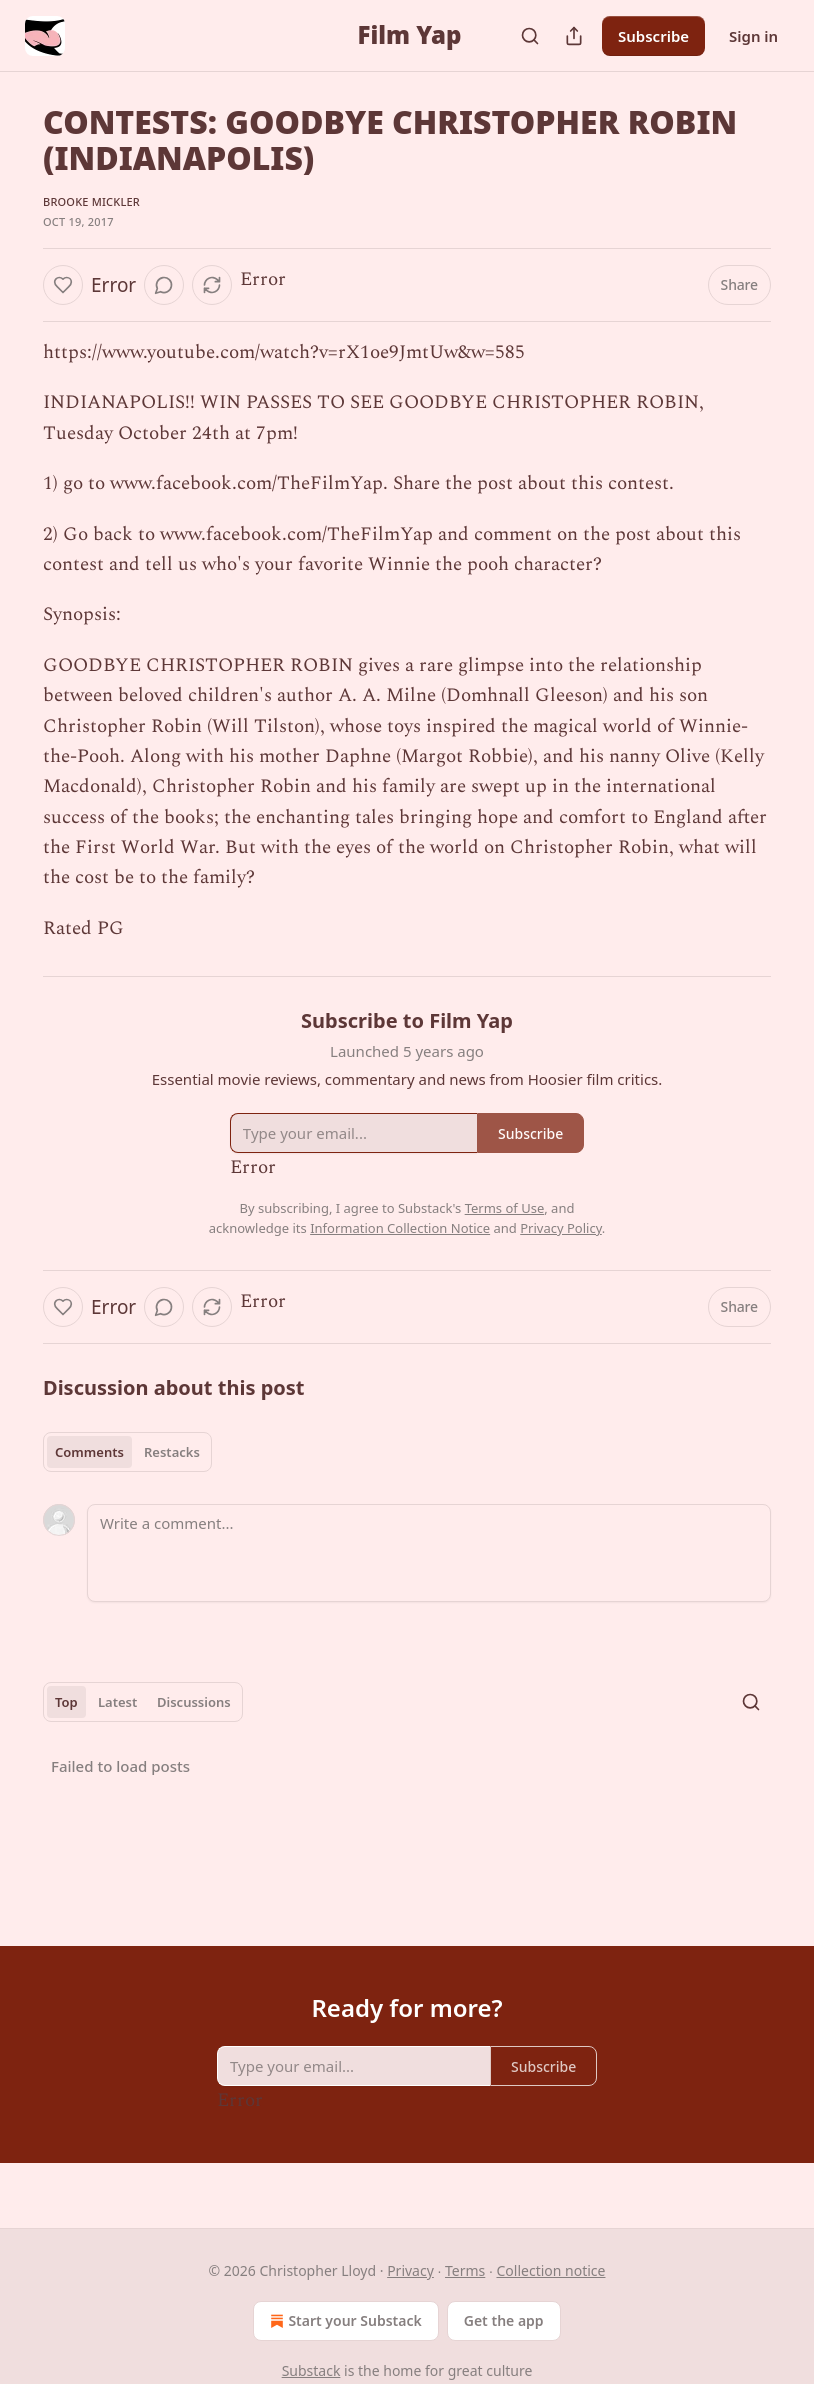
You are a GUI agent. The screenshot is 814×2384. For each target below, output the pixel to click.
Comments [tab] (89, 1452)
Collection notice (550, 2270)
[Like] (63, 285)
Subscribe (653, 36)
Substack (311, 2370)
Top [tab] (66, 1702)
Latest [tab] (117, 1702)
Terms (465, 2270)
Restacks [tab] (172, 1452)
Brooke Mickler (91, 201)
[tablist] (127, 1452)
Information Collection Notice (400, 1228)
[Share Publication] (574, 36)
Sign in (753, 36)
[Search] (530, 36)
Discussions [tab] (194, 1702)
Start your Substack (343, 2321)
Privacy (410, 2270)
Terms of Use (505, 1208)
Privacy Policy (561, 1228)
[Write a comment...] (429, 1553)
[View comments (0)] (164, 285)
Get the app (504, 2320)
